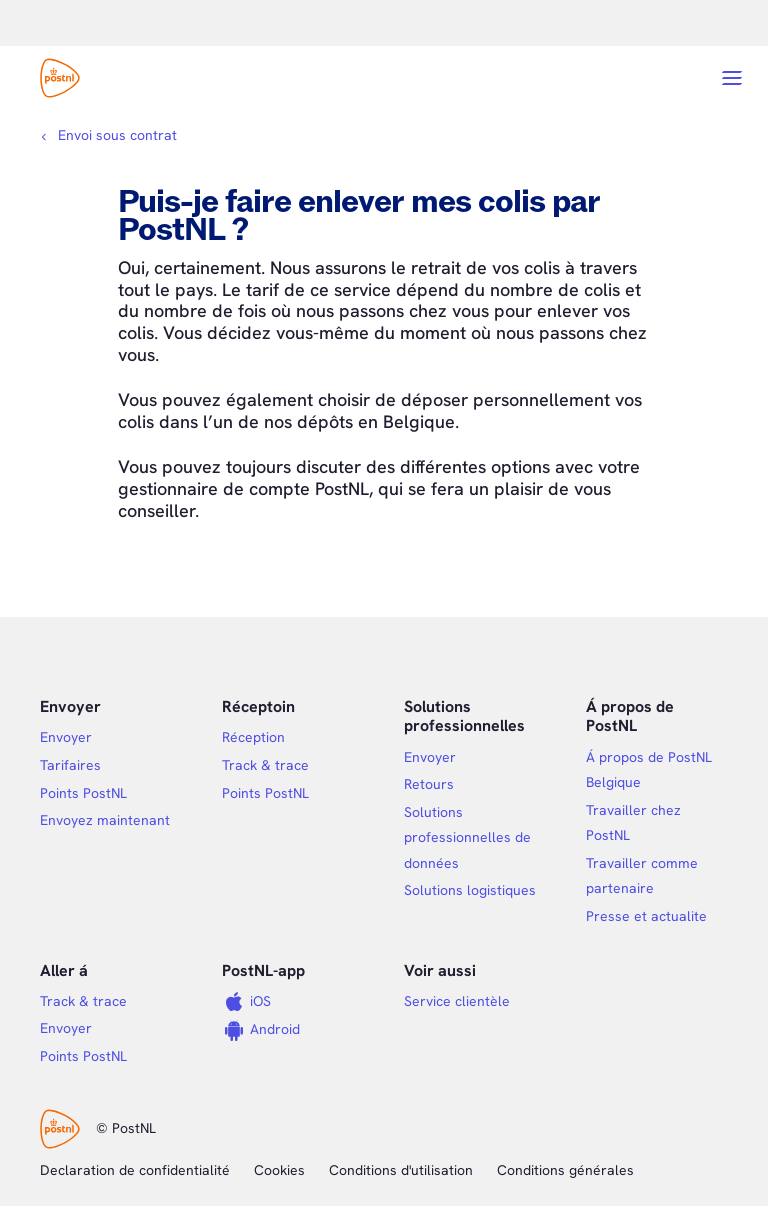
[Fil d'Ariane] (108, 135)
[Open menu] (732, 78)
